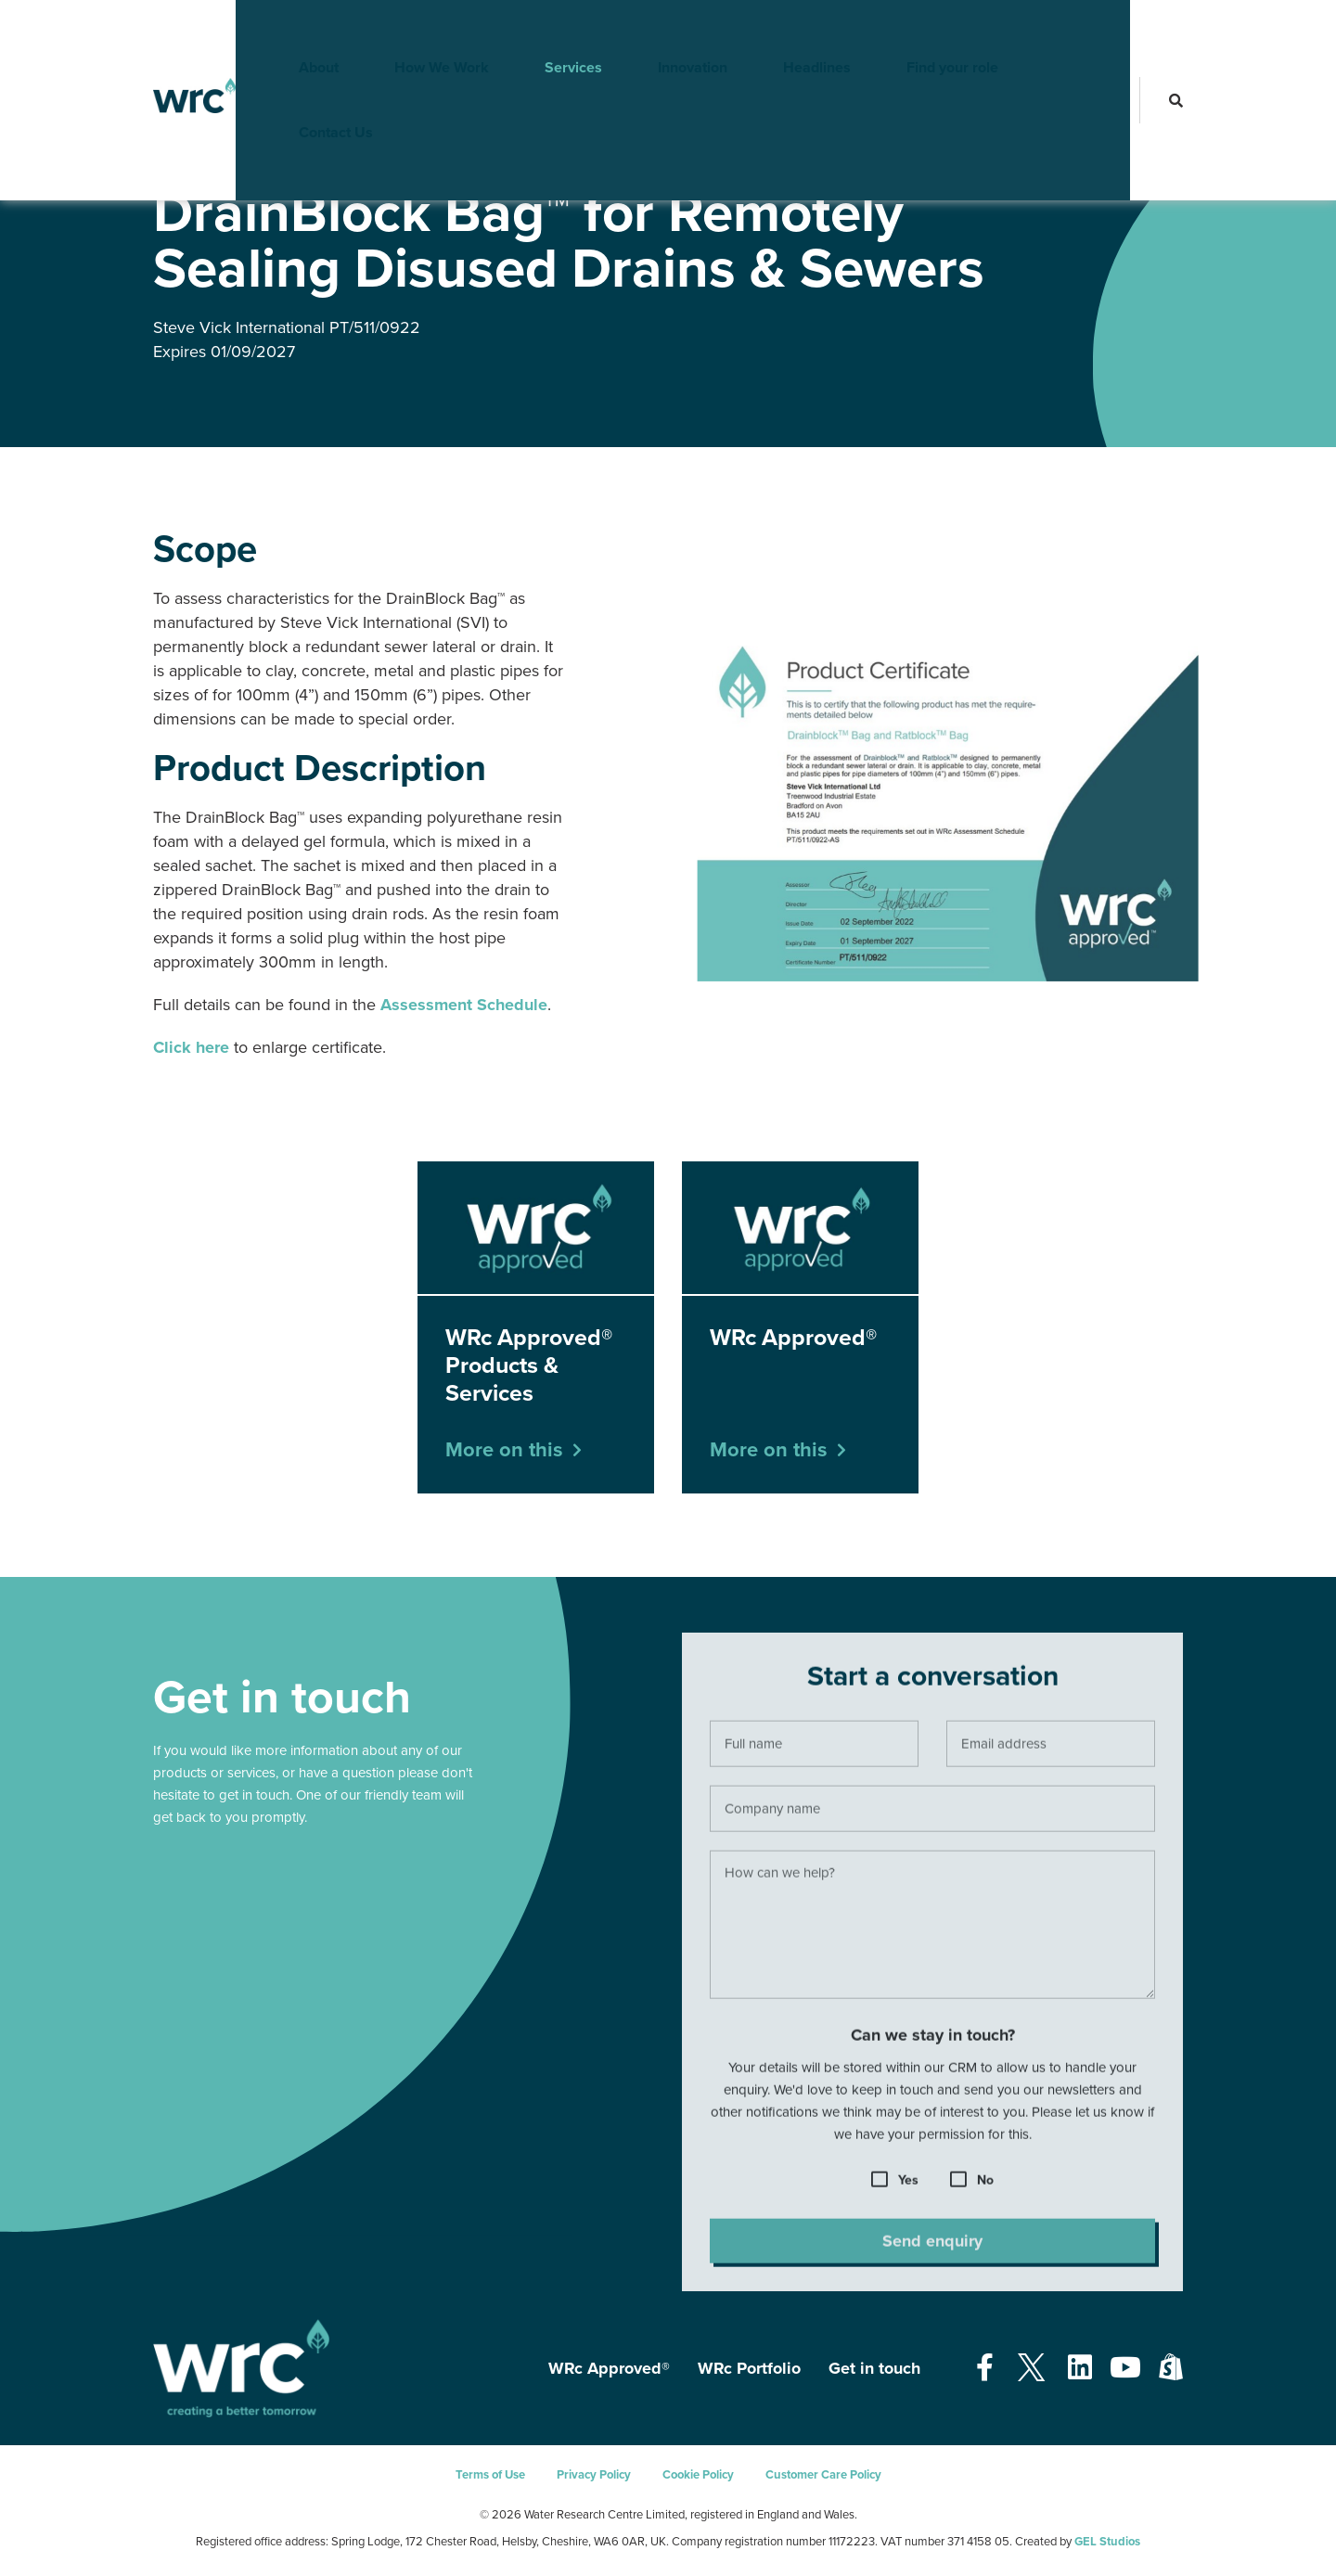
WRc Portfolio (749, 2368)
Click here (191, 1047)
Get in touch (874, 2368)
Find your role (924, 32)
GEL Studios (1107, 2541)
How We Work (413, 32)
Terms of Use (490, 2474)
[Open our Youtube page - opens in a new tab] (1125, 2369)
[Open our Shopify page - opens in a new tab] (1171, 2369)
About (290, 32)
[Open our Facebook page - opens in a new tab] (985, 2369)
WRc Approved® (255, 156)
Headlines (788, 32)
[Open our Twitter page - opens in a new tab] (1030, 2369)
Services (544, 32)
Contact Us (1062, 32)
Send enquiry (932, 2246)
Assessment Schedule (463, 1004)
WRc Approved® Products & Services (407, 156)
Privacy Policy (594, 2474)
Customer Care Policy (823, 2474)
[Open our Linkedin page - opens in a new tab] (1080, 2369)
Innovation (664, 32)
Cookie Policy (698, 2474)
